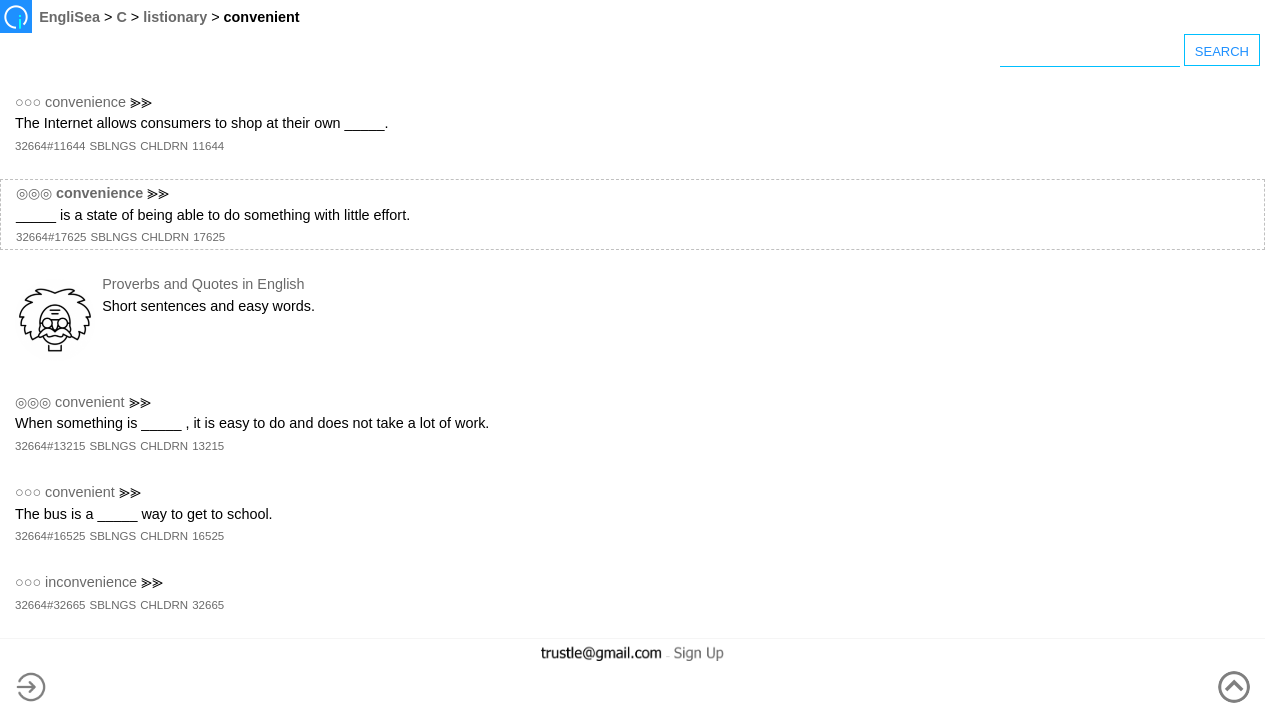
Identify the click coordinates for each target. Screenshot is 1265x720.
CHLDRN (164, 146)
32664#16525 (50, 536)
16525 (208, 536)
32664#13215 (50, 446)
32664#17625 (51, 237)
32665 (208, 605)
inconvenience (91, 582)
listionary (175, 17)
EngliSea (69, 17)
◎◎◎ (34, 193)
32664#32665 (50, 605)
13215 (208, 446)
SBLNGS (112, 146)
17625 (209, 237)
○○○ (28, 102)
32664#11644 (50, 146)
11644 (208, 146)
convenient (90, 402)
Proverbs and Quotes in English (203, 284)
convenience (85, 102)
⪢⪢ (141, 102)
